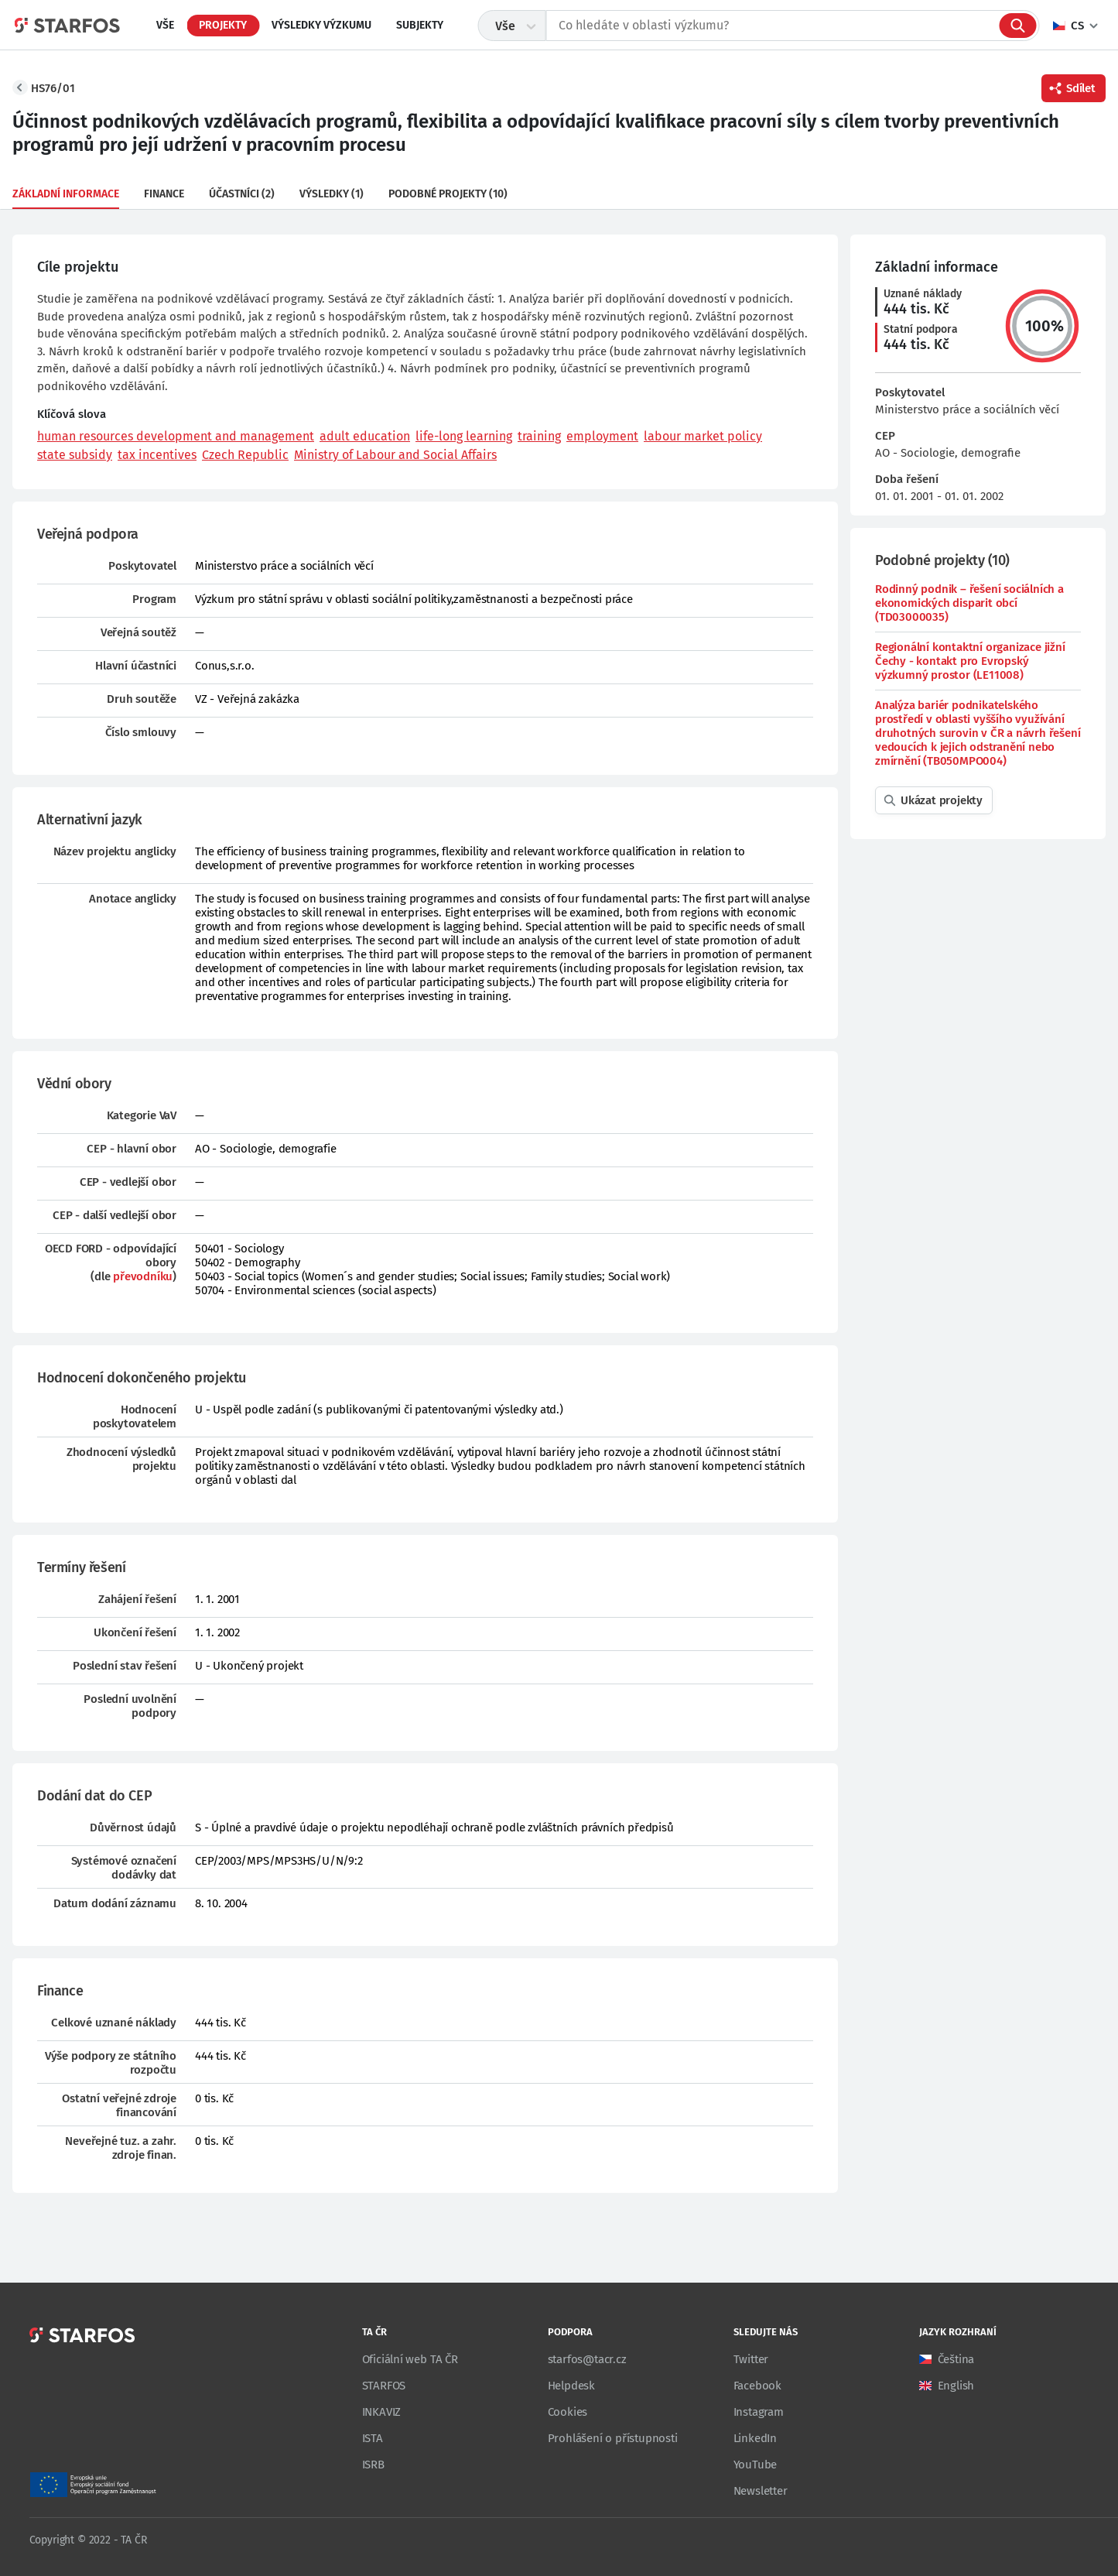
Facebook (757, 2386)
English (956, 2386)
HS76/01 (53, 88)
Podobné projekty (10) (448, 193)
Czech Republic (245, 454)
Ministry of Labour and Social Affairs (395, 454)
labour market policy (703, 436)
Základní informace (65, 193)
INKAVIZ (382, 2412)
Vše (165, 25)
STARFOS (384, 2386)
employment (602, 436)
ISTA (372, 2438)
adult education (365, 436)
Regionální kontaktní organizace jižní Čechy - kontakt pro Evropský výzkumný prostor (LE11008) (970, 661)
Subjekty (419, 25)
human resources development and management (175, 436)
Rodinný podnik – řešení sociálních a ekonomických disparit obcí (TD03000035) (969, 603)
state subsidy (74, 454)
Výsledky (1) (331, 193)
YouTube (755, 2465)
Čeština (956, 2359)
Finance (164, 193)
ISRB (373, 2465)
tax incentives (157, 454)
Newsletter (760, 2491)
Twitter (751, 2359)
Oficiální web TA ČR (410, 2359)
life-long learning (463, 436)
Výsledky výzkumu (321, 25)
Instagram (758, 2412)
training (539, 436)
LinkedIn (755, 2438)
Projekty (223, 25)
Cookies (568, 2412)
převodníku (143, 1276)
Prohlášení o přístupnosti (613, 2438)
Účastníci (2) (242, 193)
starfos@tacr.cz (587, 2359)
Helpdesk (571, 2386)
